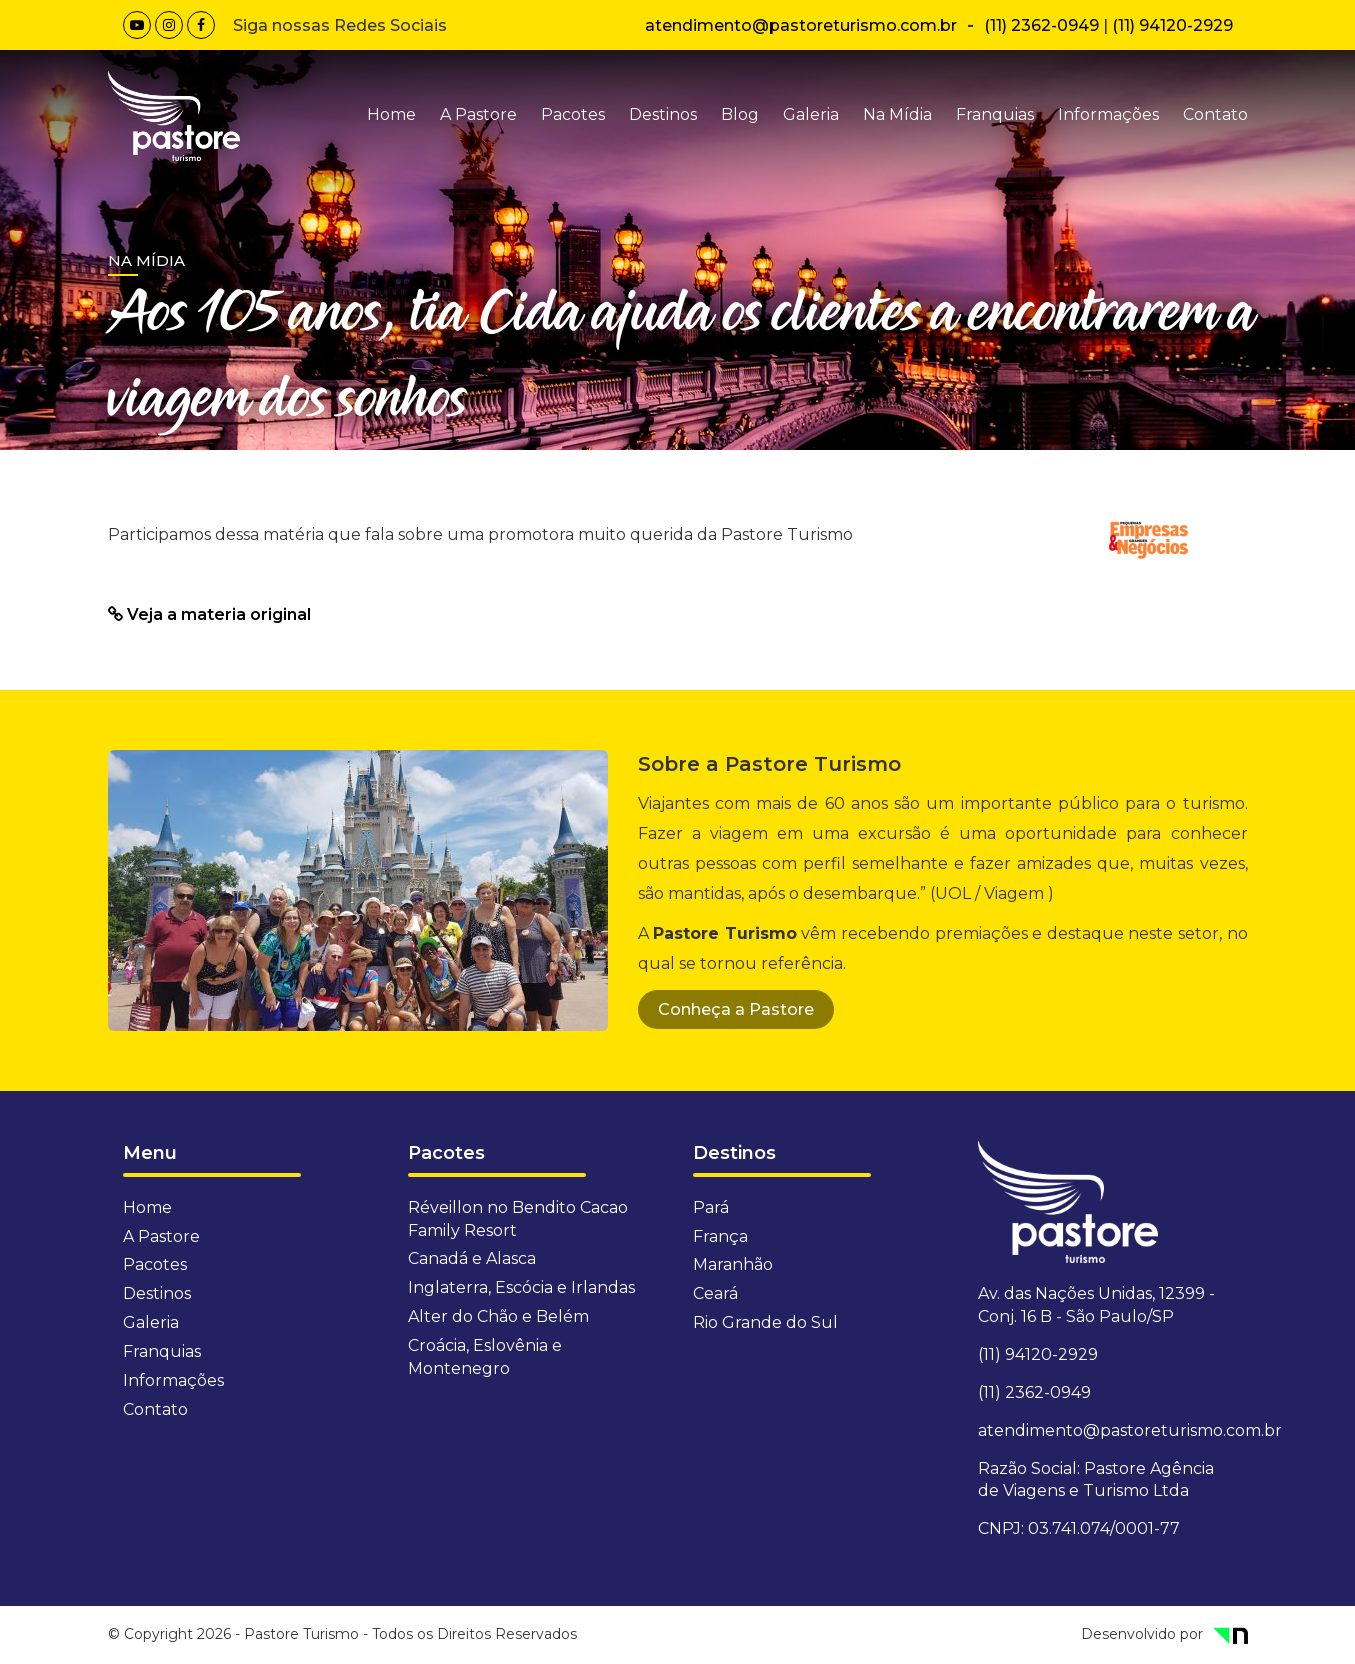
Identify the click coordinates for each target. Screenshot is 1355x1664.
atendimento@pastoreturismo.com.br (801, 25)
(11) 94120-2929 (1172, 25)
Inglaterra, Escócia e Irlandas (521, 1287)
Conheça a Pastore (736, 1009)
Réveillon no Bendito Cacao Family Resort (518, 1219)
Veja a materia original (209, 614)
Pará (711, 1207)
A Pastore (478, 114)
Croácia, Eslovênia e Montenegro (485, 1357)
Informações (1108, 114)
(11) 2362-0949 (1041, 25)
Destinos (663, 114)
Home (391, 114)
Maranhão (733, 1264)
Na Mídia (897, 114)
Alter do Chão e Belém (498, 1316)
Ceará (715, 1293)
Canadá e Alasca (472, 1258)
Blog (740, 114)
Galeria (811, 114)
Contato (1215, 114)
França (720, 1236)
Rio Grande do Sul (765, 1322)
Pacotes (573, 114)
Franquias (995, 114)
